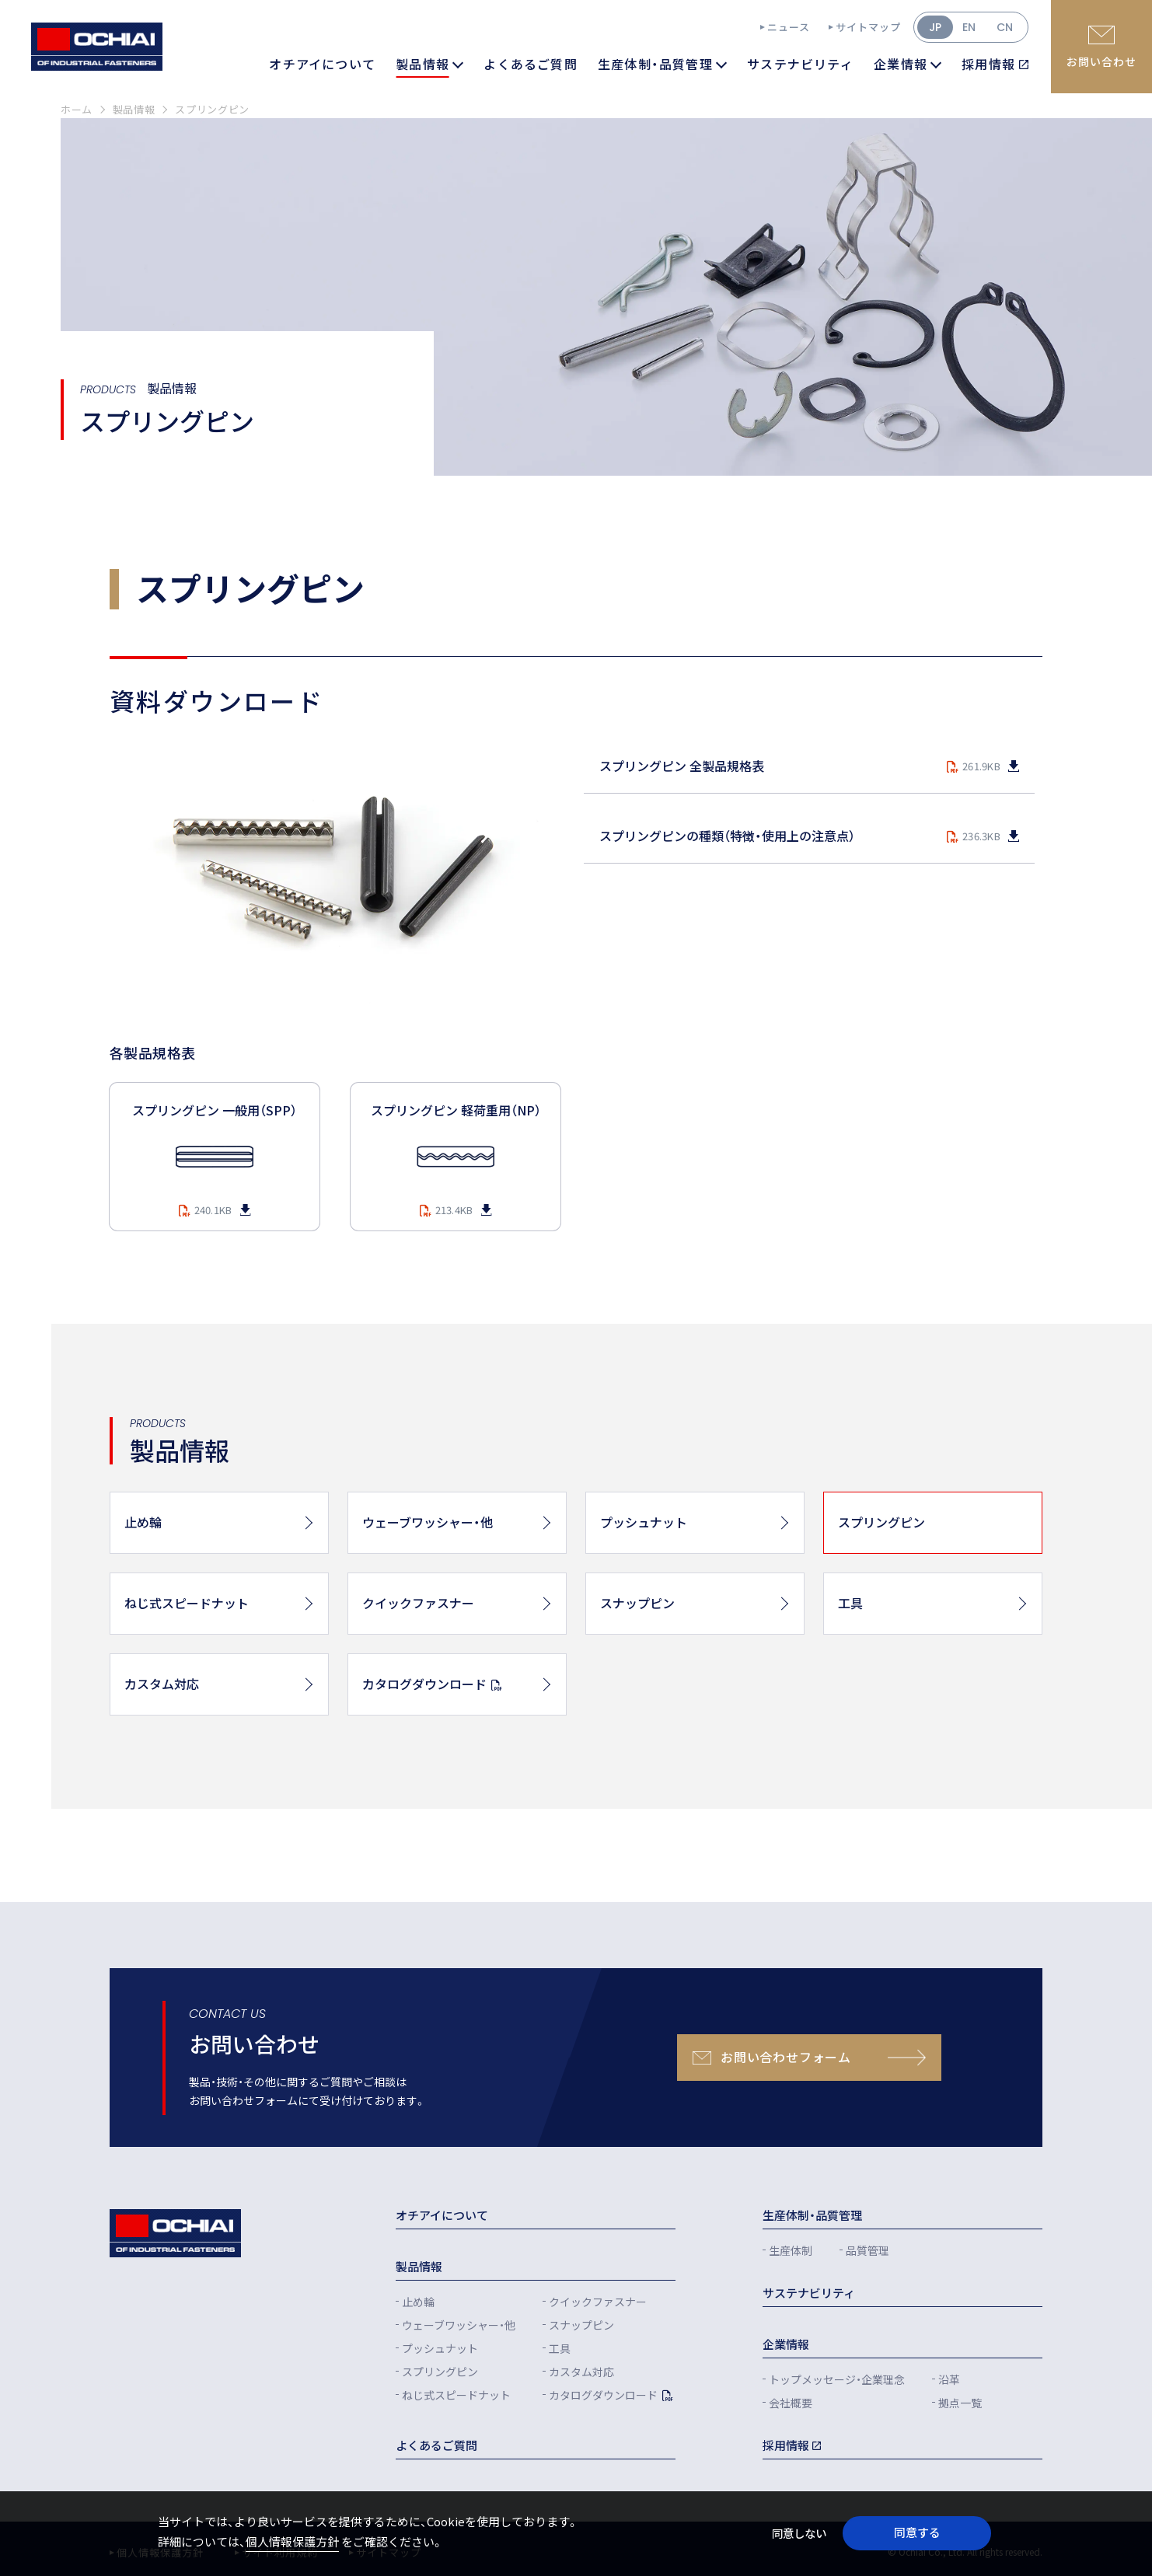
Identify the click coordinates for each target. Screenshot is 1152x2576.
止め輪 (418, 2301)
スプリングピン (440, 2371)
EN (969, 27)
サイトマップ (868, 26)
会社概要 (790, 2402)
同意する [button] (917, 2532)
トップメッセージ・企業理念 (837, 2379)
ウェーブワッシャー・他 (458, 2325)
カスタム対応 (581, 2371)
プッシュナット (440, 2348)
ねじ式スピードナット (456, 2395)
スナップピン (581, 2325)
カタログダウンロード (603, 2395)
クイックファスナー (598, 2301)
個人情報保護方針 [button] (292, 2541)
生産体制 (790, 2250)
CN (1005, 27)
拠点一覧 (960, 2402)
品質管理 (867, 2250)
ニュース (788, 26)
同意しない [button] (799, 2533)
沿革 (949, 2379)
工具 (560, 2348)
